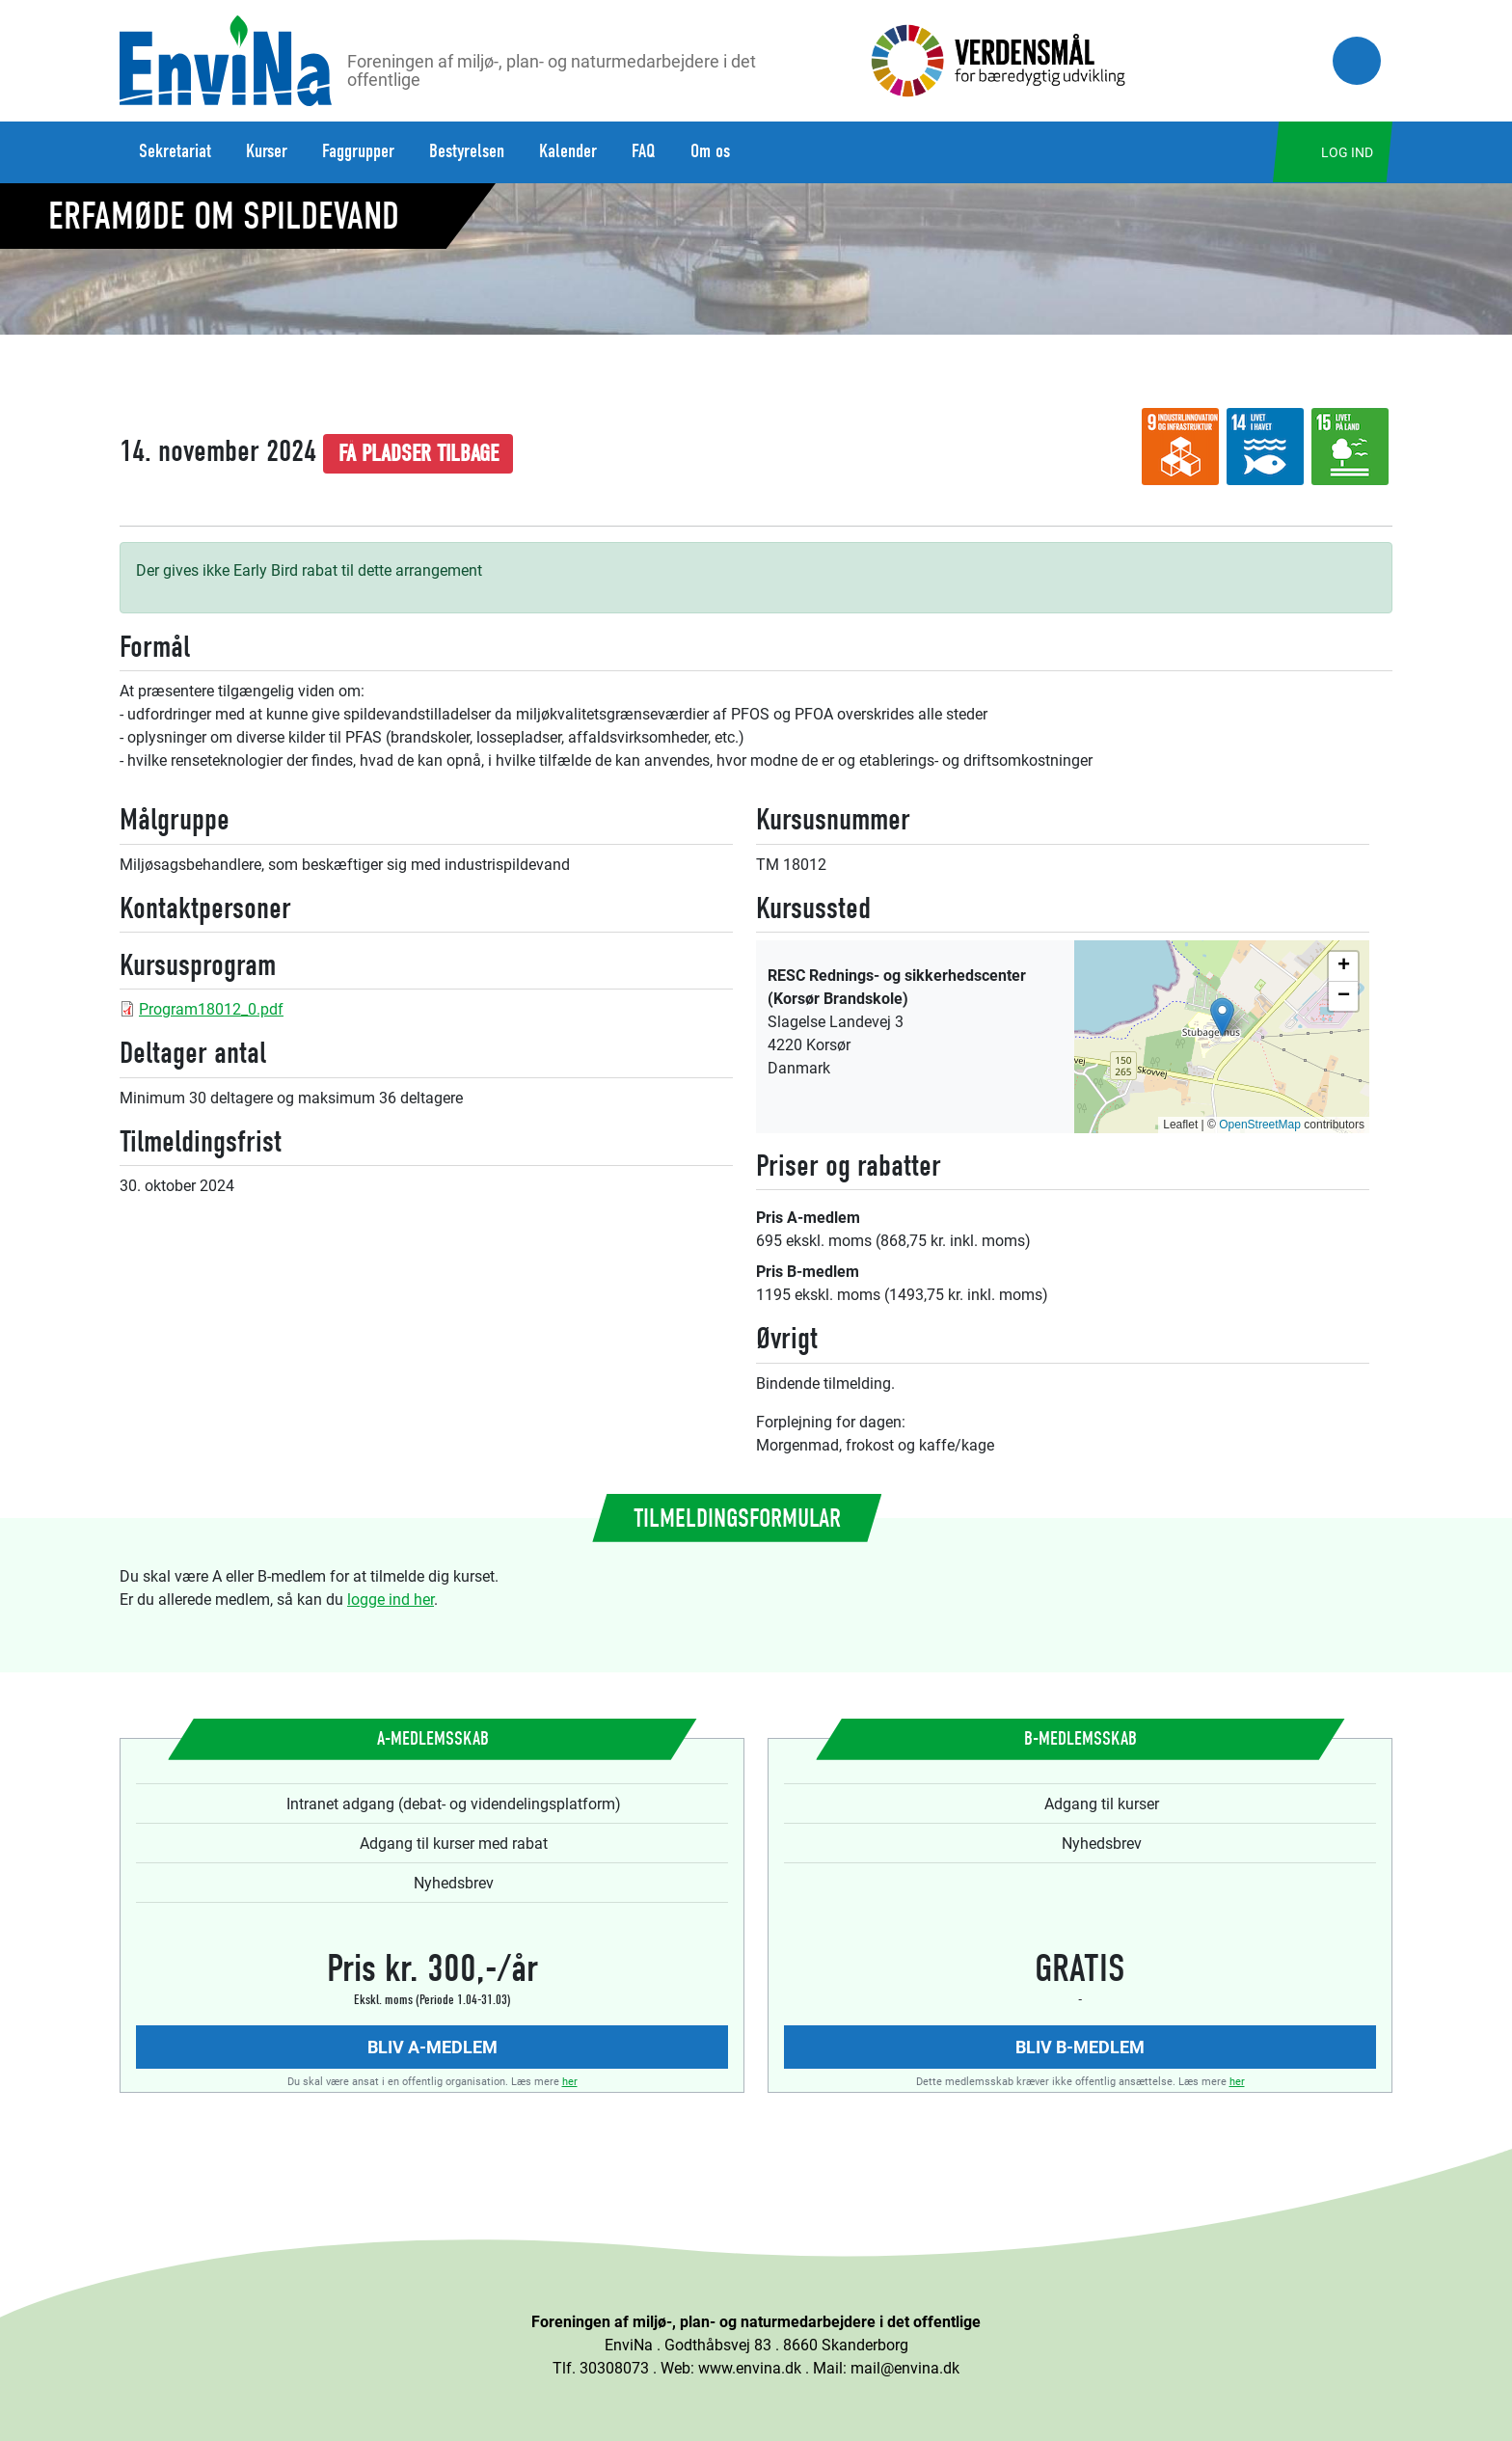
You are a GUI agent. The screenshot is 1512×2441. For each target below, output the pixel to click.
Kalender (568, 151)
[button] (1222, 1017)
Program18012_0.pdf (211, 1008)
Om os (710, 151)
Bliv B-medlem (1080, 2046)
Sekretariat (175, 151)
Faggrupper (358, 151)
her (570, 2081)
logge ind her (390, 1598)
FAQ (644, 151)
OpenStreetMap (1260, 1124)
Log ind (1347, 152)
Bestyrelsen (466, 151)
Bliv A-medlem (432, 2046)
